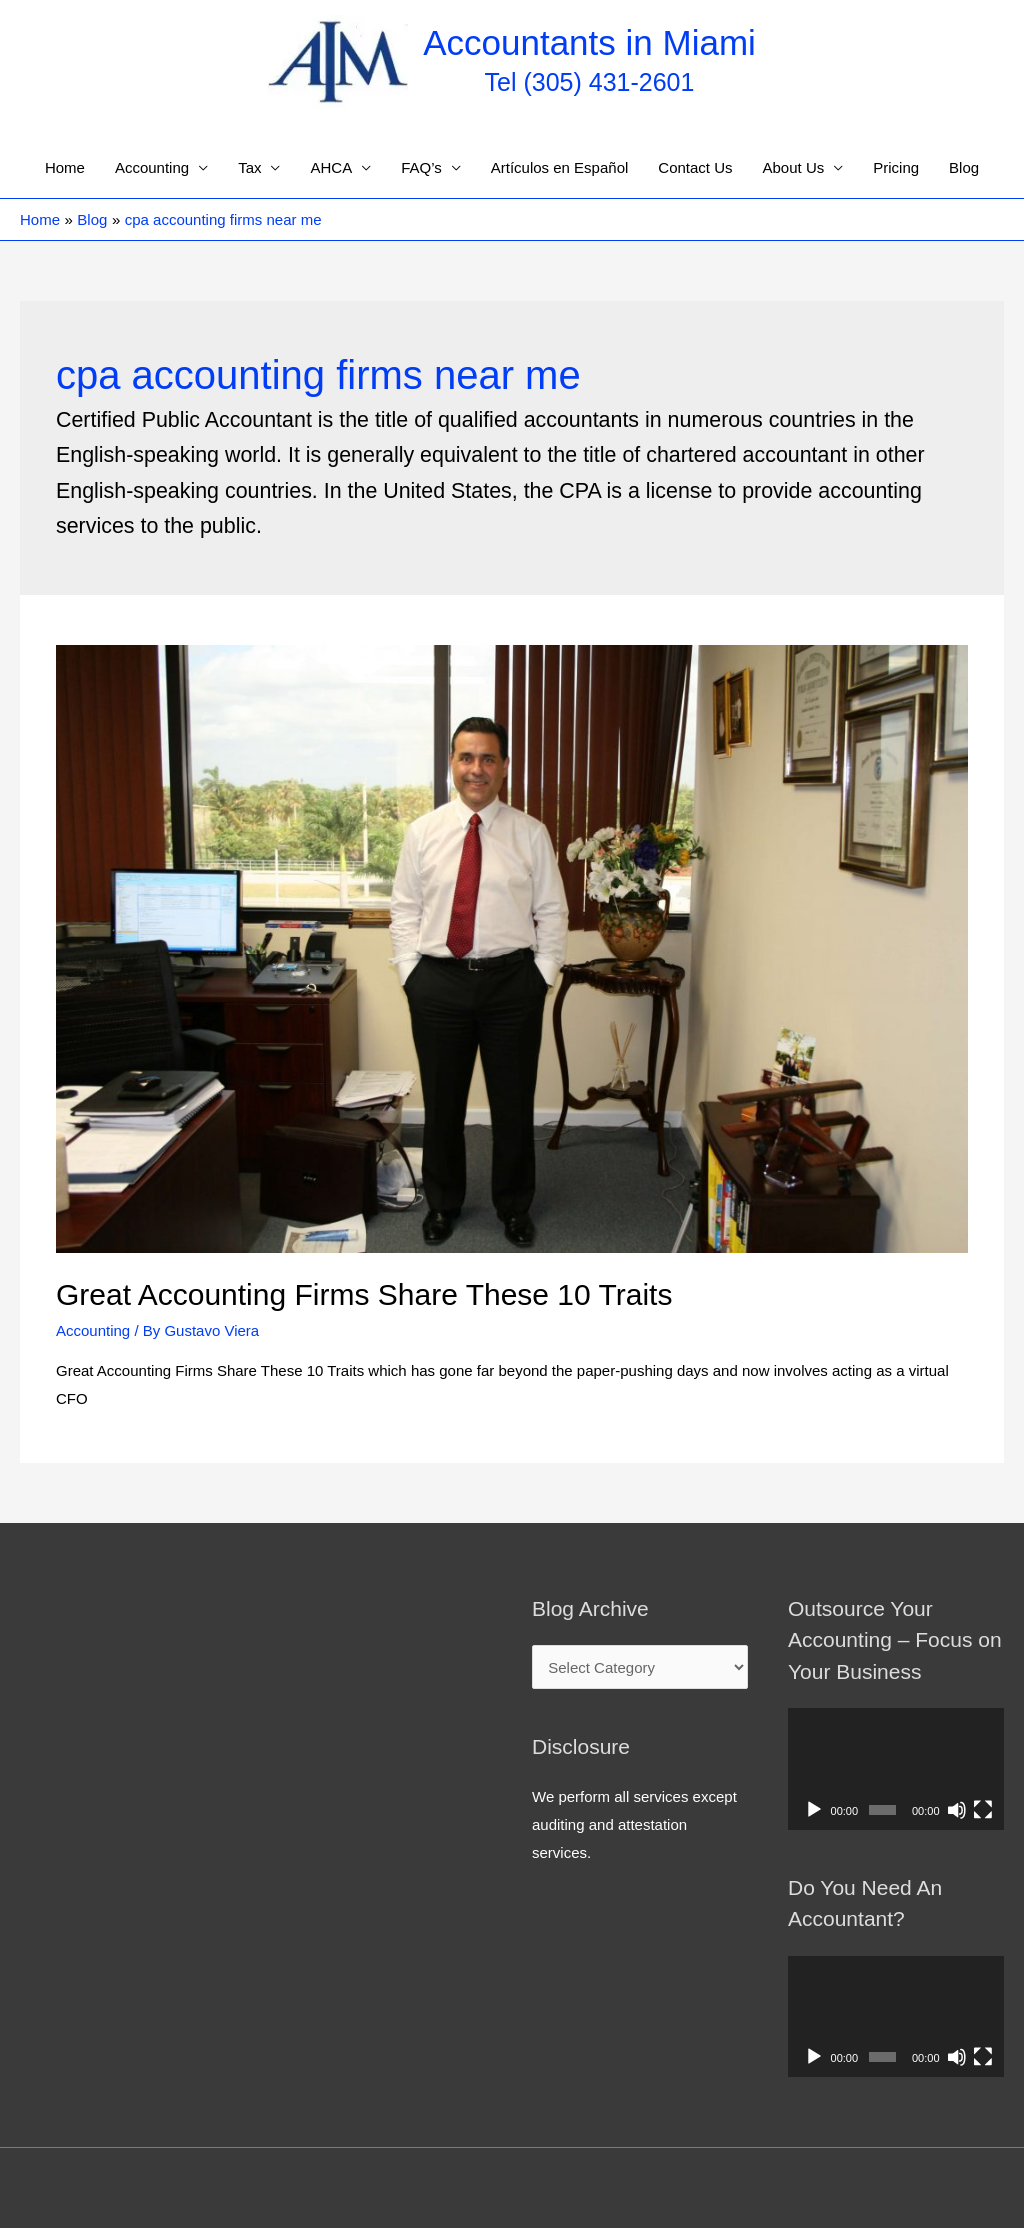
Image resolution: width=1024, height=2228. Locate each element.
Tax (249, 167)
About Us (794, 167)
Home (65, 167)
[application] (896, 1769)
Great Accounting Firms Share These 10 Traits (364, 1294)
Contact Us (695, 167)
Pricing (896, 167)
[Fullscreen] (983, 1810)
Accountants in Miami (589, 42)
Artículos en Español (560, 167)
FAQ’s (421, 167)
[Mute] (957, 1810)
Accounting (152, 167)
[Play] (814, 1810)
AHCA (331, 167)
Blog (964, 167)
